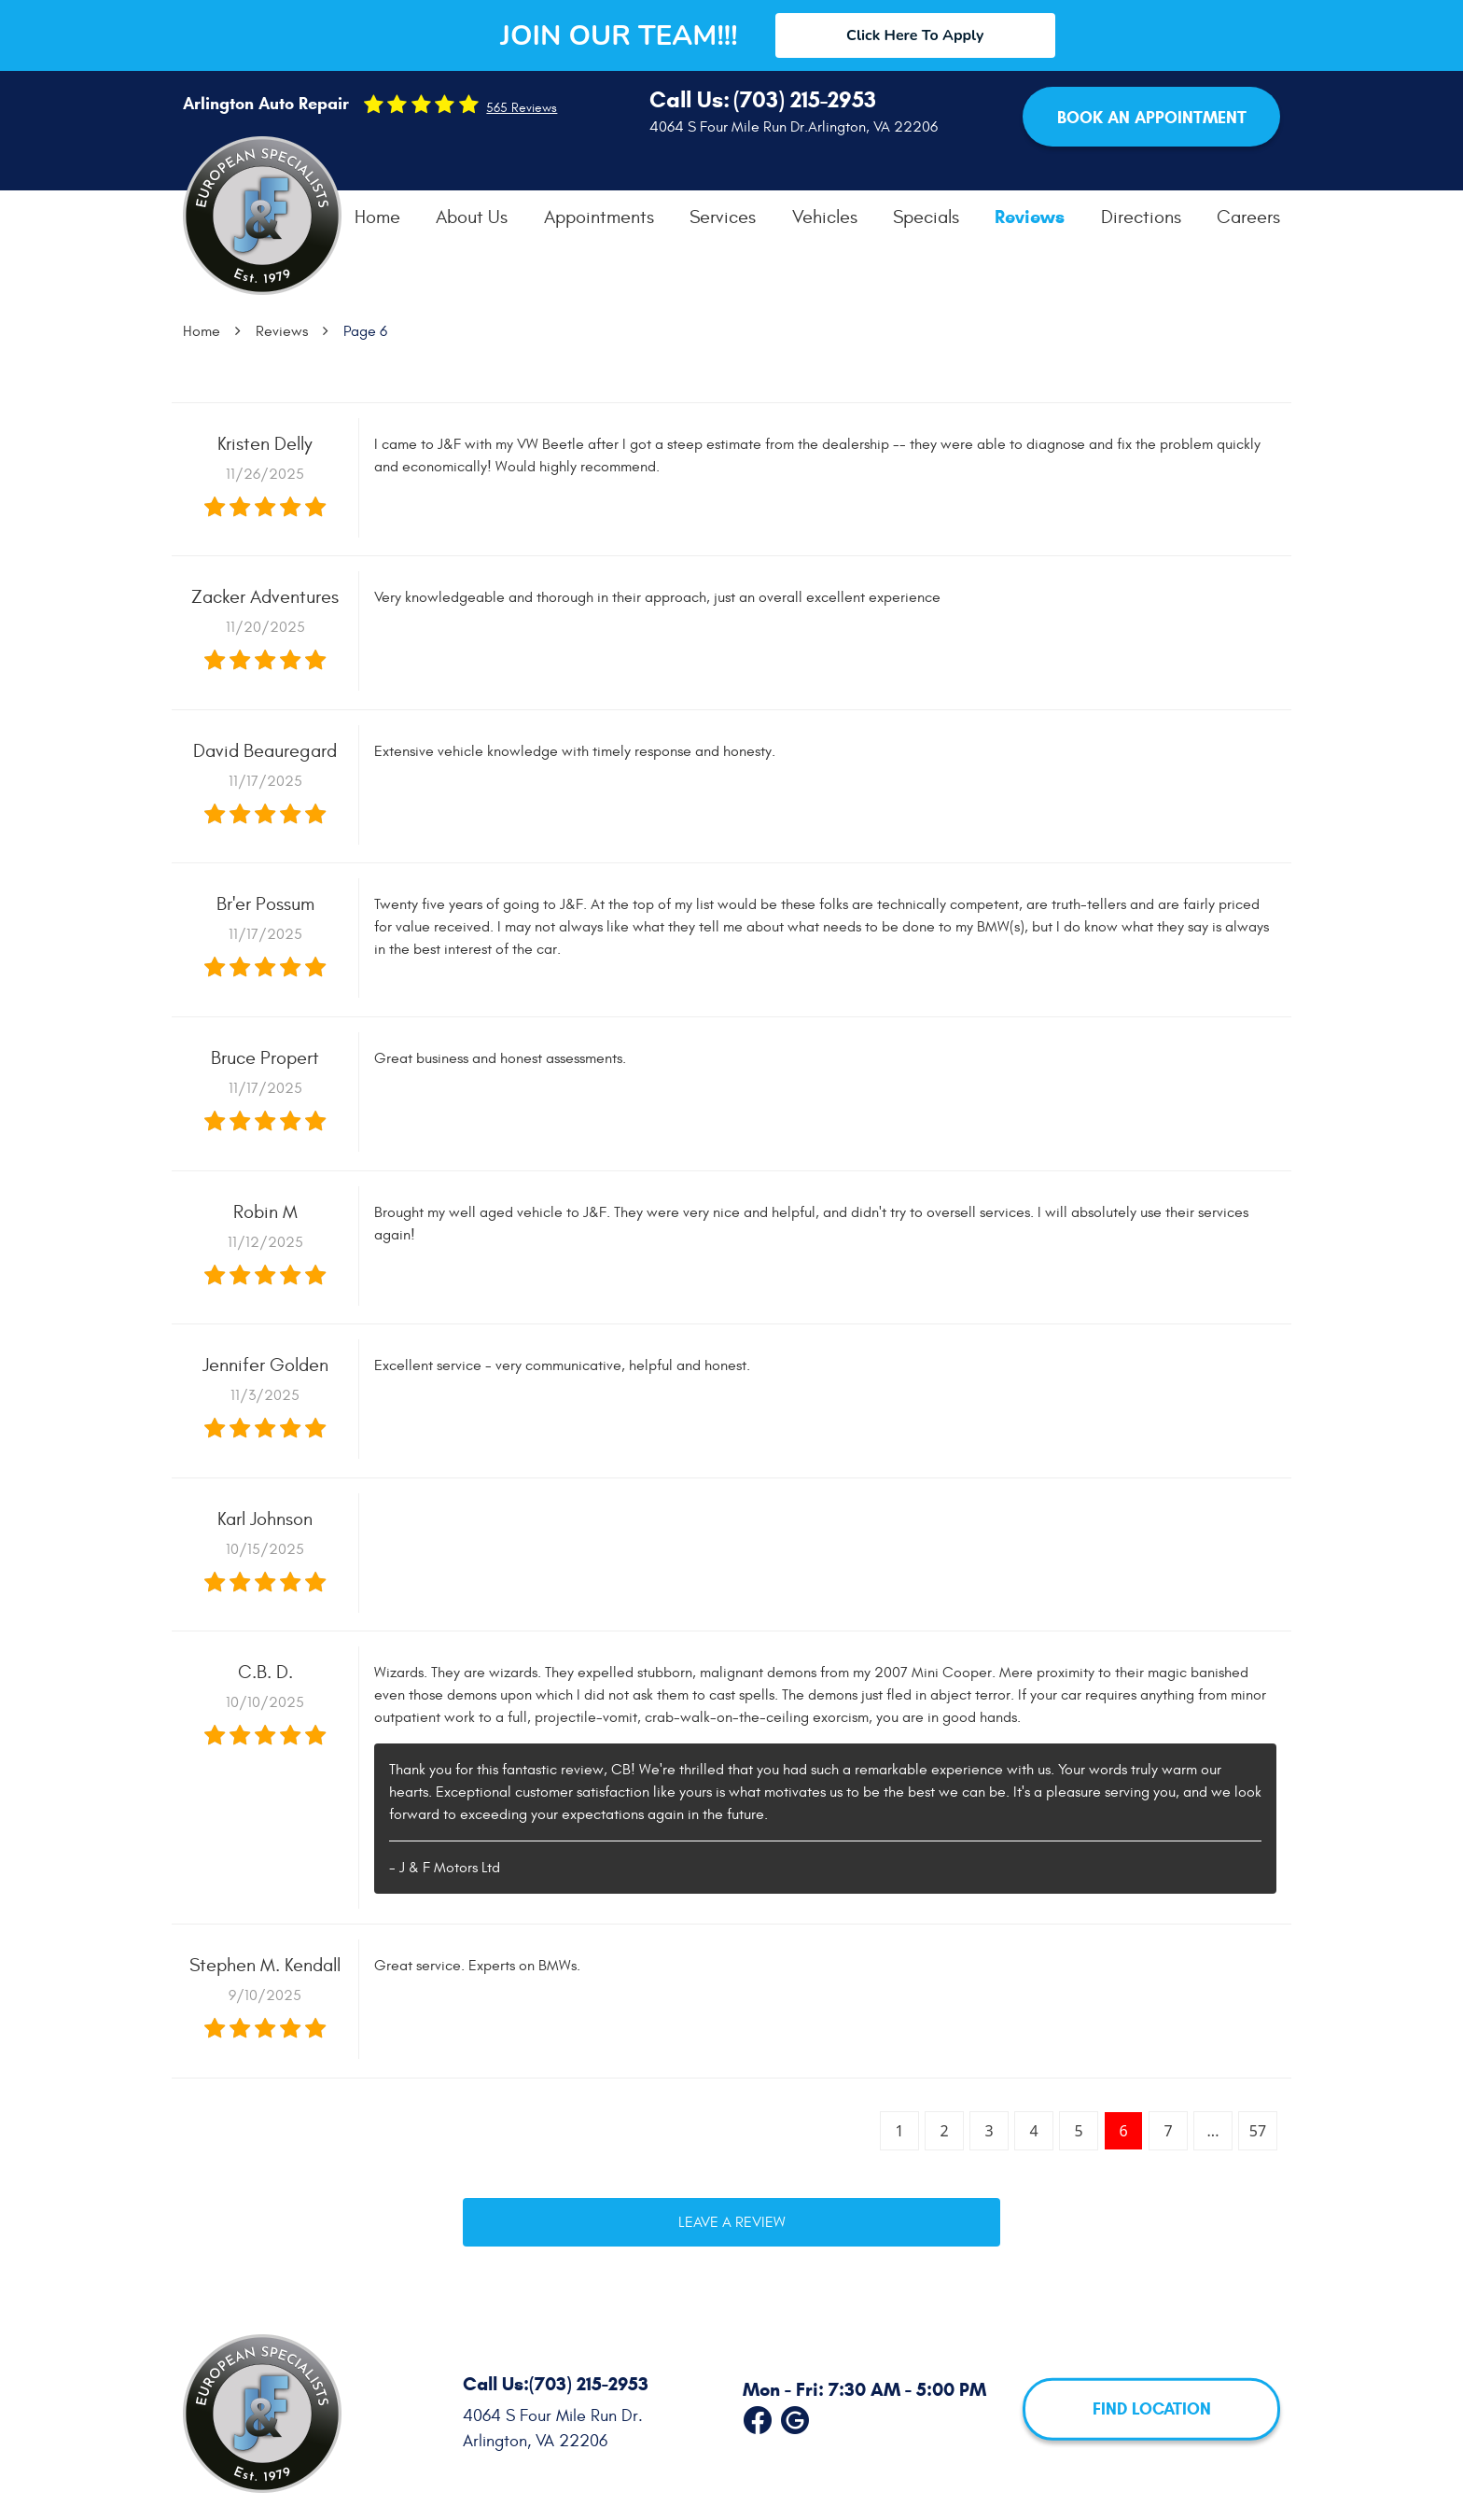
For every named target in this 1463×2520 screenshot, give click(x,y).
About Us (472, 217)
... (1213, 2131)
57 (1257, 2131)
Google (795, 2416)
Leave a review (732, 2222)
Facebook (758, 2416)
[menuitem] (377, 217)
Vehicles (824, 217)
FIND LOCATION (1152, 2409)
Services (723, 217)
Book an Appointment (1152, 117)
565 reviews (521, 108)
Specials (926, 217)
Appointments (599, 217)
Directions (1141, 217)
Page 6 (365, 331)
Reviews (1030, 217)
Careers (1248, 217)
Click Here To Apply (914, 35)
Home (377, 217)
